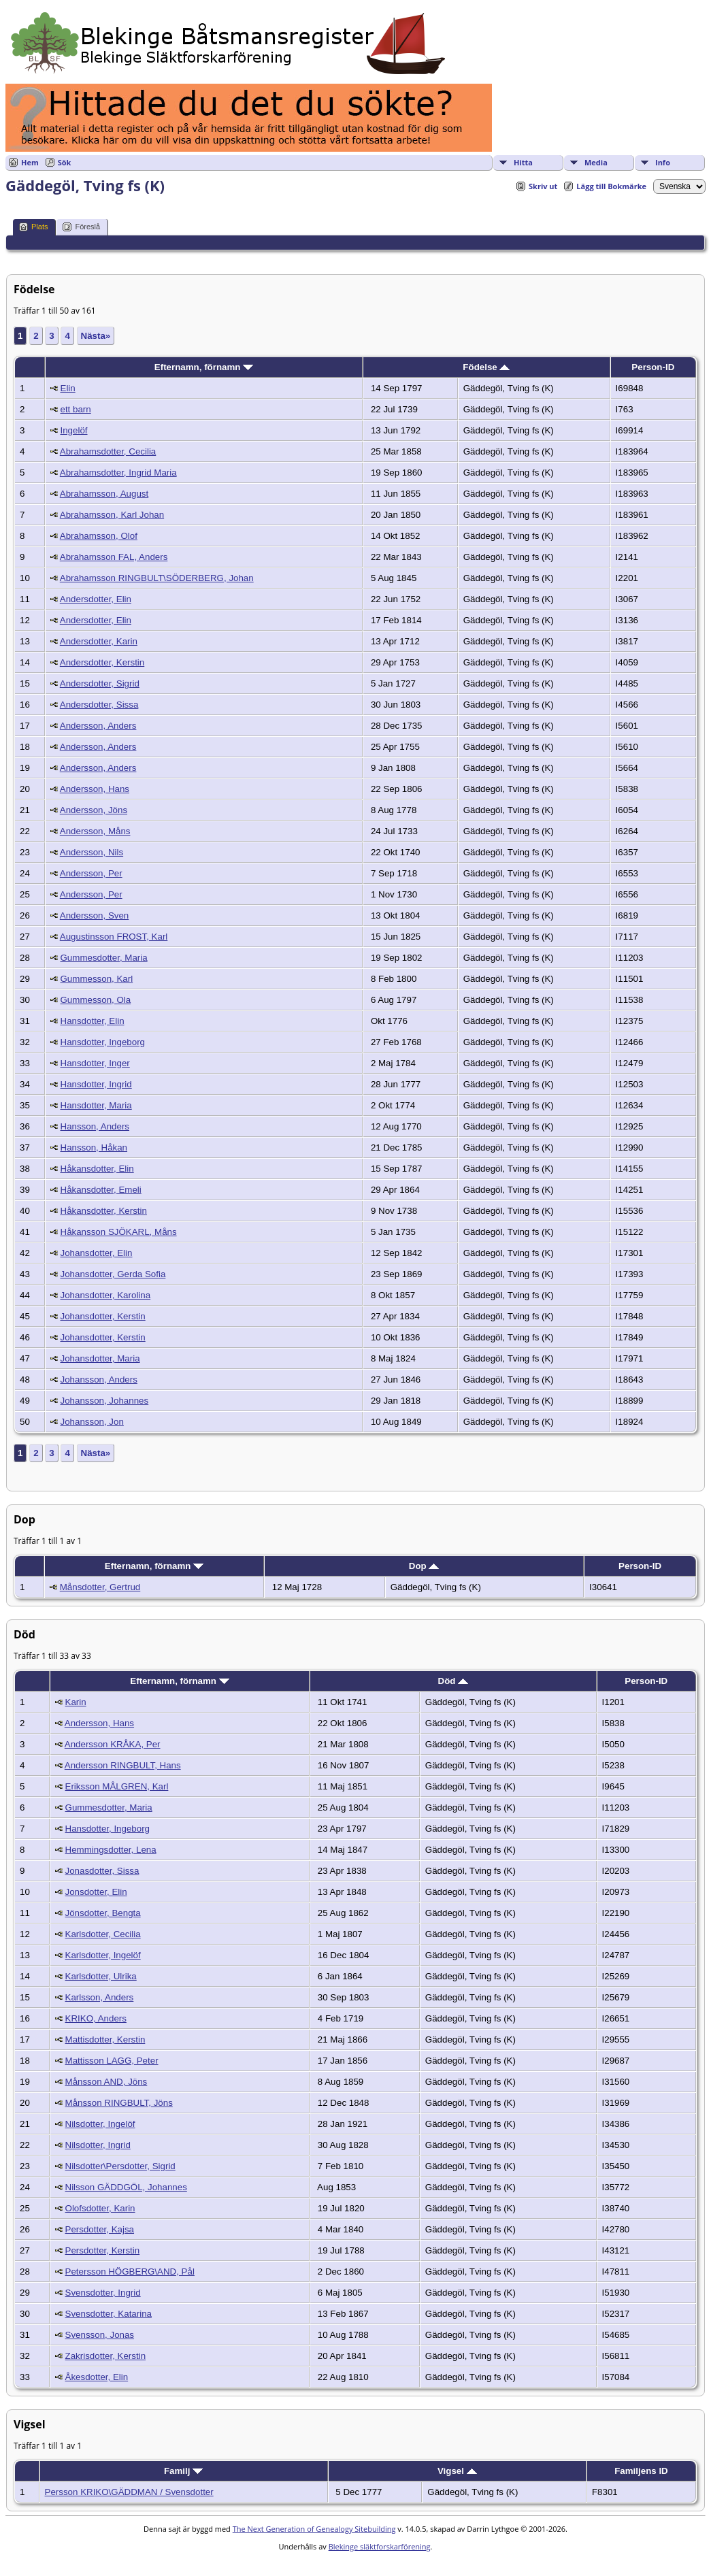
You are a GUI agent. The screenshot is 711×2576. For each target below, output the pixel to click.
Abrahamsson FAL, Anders (114, 557)
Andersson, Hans (94, 789)
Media (596, 162)
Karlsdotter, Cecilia (103, 1934)
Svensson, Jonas (100, 2335)
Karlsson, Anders (99, 1997)
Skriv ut (543, 186)
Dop (424, 1566)
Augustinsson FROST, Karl (114, 936)
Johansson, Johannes (105, 1401)
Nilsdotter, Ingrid (98, 2145)
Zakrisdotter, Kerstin (105, 2356)
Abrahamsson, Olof (98, 536)
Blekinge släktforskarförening (380, 2546)
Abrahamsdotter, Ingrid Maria (118, 472)
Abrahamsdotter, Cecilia (108, 451)
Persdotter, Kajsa (100, 2229)
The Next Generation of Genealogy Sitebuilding (314, 2529)
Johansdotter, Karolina (106, 1295)
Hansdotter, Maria (96, 1105)
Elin (68, 388)
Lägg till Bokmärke (611, 186)
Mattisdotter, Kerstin (105, 2039)
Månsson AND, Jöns (106, 2082)
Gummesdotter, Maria (104, 958)
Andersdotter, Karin (98, 641)
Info (662, 162)
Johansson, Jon (92, 1422)
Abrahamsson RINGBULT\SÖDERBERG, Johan (157, 578)
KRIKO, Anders (96, 2018)
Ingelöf (74, 430)
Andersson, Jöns (93, 810)
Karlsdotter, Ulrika (101, 1976)
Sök (64, 162)
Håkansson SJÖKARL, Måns (119, 1232)
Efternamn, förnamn (203, 367)
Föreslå (81, 227)
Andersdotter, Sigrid (99, 683)
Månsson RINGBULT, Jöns (119, 2103)
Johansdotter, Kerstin (103, 1316)
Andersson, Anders (98, 726)
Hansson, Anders (95, 1126)
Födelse (486, 367)
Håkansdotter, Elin (97, 1168)
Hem (30, 162)
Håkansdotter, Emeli (101, 1190)
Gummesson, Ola (96, 1000)
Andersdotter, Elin (95, 599)
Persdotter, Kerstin (102, 2250)
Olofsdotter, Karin (100, 2208)
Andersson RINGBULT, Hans (123, 1765)
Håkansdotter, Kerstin (104, 1211)
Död (453, 1681)
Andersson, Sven (94, 915)
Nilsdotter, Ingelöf (100, 2124)
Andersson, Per (91, 873)
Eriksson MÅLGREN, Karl (117, 1786)
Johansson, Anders (99, 1379)
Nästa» (96, 336)
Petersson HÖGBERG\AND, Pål (130, 2271)
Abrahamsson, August (104, 494)
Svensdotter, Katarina (108, 2314)
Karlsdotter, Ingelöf (103, 1955)
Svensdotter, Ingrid (103, 2293)
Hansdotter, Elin (93, 1021)
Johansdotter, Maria (100, 1358)
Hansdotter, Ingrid (96, 1084)
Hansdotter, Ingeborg (103, 1042)
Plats (33, 227)
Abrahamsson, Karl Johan (112, 515)
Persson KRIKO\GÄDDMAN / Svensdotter (129, 2492)
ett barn (76, 409)
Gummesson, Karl (97, 979)
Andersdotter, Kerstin (102, 662)
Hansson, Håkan (94, 1147)
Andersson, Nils (91, 852)
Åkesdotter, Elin (97, 2377)
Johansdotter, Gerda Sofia (113, 1274)
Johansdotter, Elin (97, 1253)
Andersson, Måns (95, 831)
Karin (75, 1702)
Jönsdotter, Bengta (103, 1913)
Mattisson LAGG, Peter (112, 2060)
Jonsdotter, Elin (96, 1892)
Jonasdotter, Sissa (102, 1871)
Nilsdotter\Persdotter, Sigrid (120, 2166)
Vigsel (457, 2471)
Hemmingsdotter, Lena (110, 1850)
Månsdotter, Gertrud (100, 1587)
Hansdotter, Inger (95, 1063)
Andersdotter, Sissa (99, 704)
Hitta (523, 162)
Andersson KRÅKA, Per (113, 1744)
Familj (183, 2471)
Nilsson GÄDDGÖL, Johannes (126, 2187)
